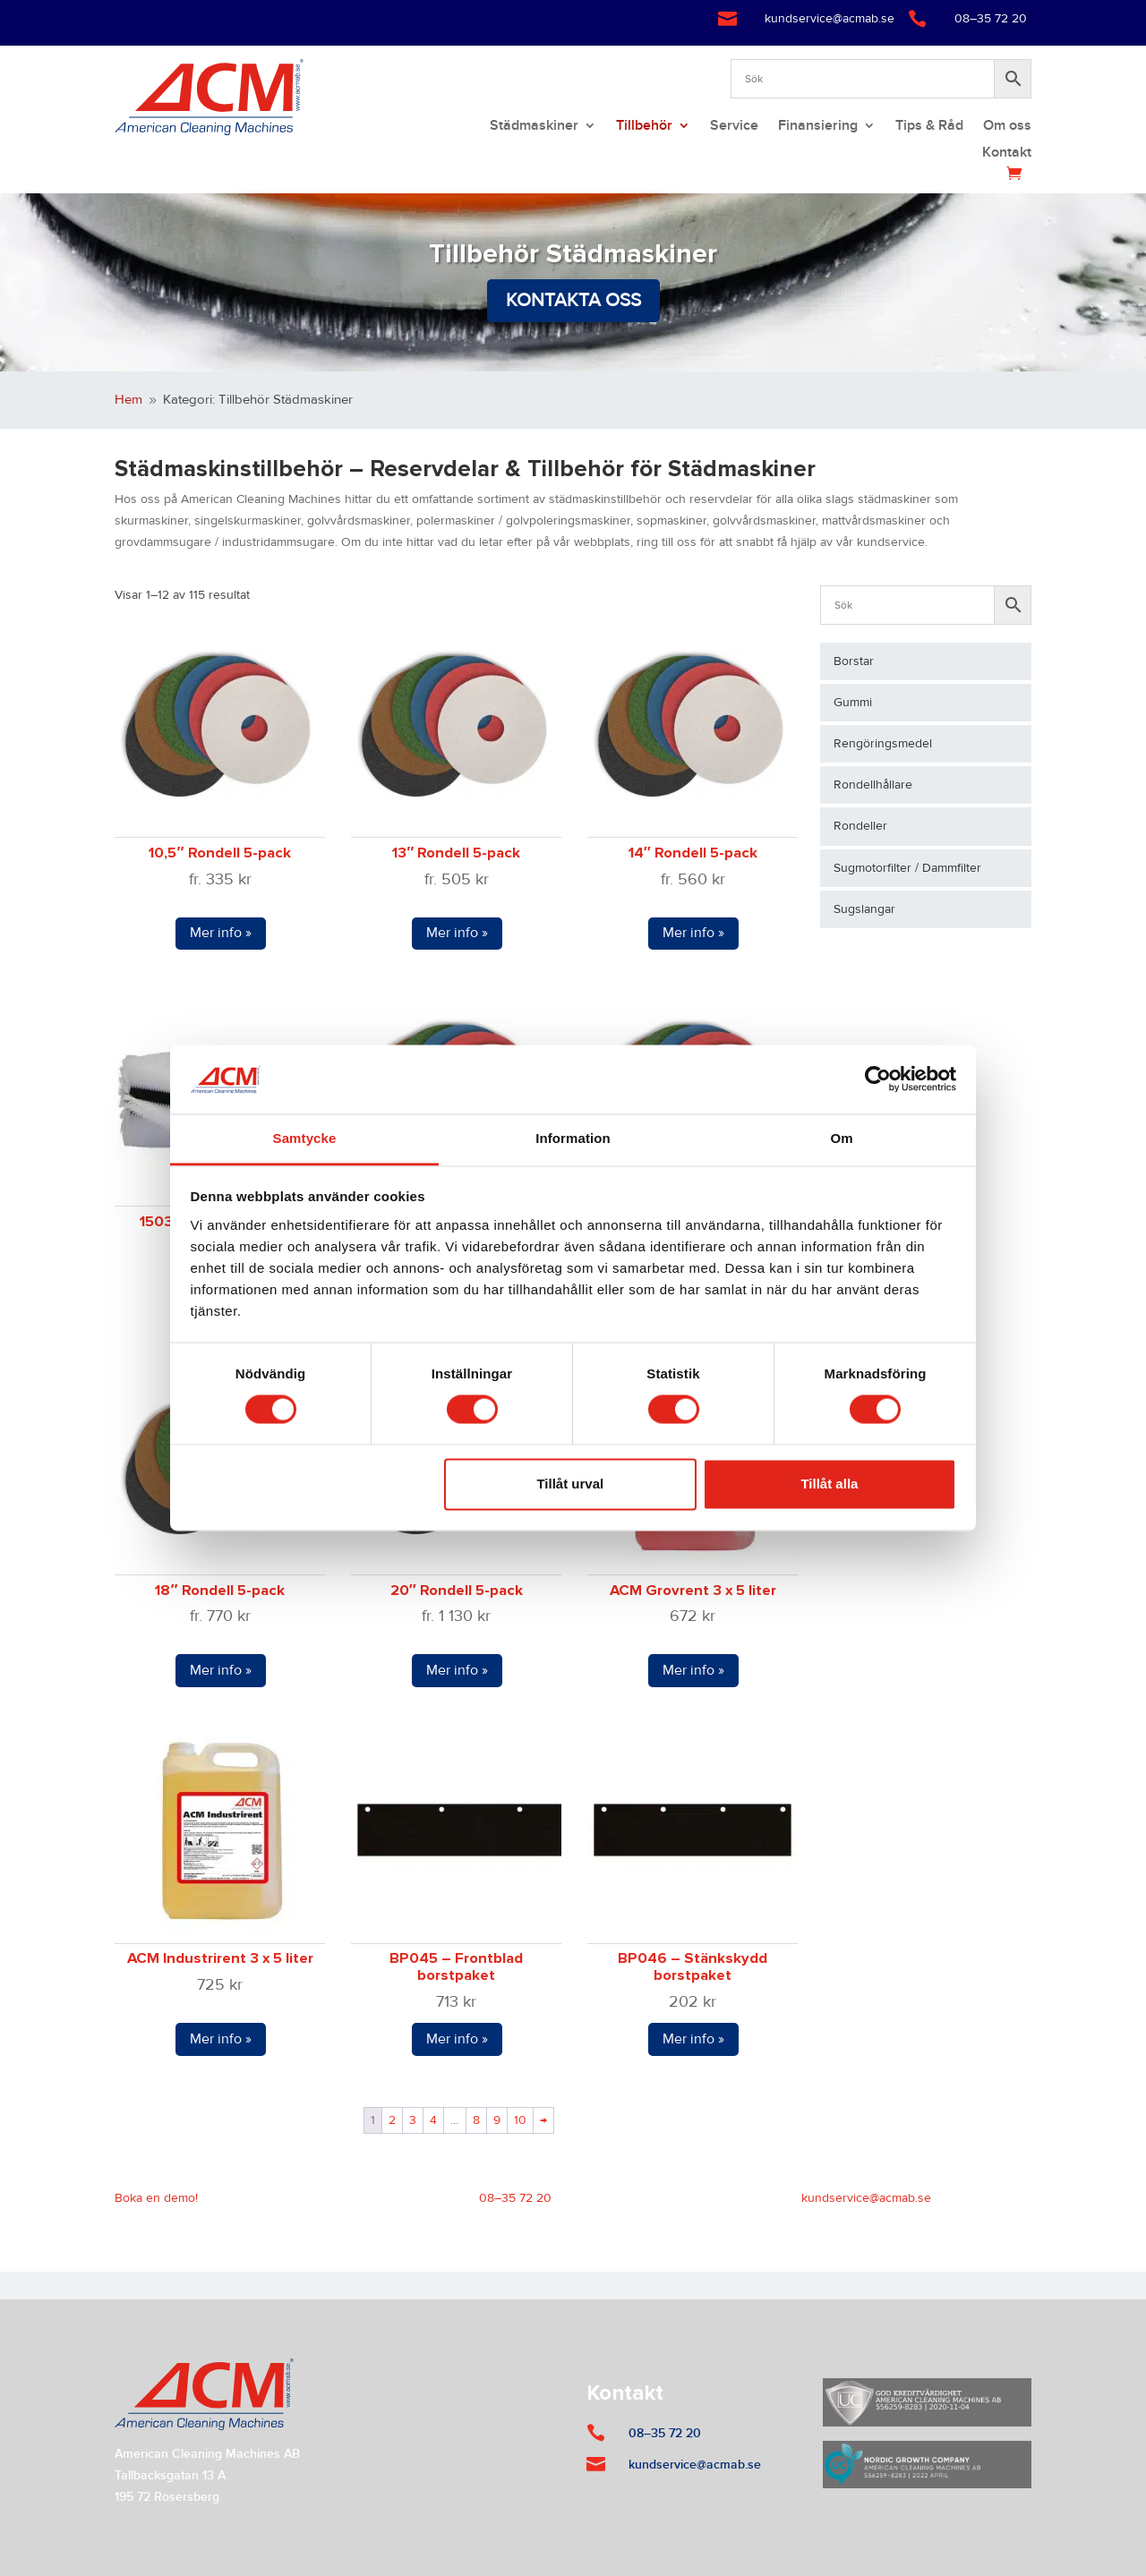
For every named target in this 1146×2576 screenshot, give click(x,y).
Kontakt (1006, 153)
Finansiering (818, 126)
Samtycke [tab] (305, 1138)
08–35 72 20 (990, 19)
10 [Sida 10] (520, 2120)
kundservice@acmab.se (829, 19)
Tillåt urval (569, 1483)
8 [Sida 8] (476, 2120)
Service (734, 126)
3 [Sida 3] (412, 2120)
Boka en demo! (156, 2198)
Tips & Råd (929, 126)
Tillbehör (644, 126)
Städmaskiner (534, 126)
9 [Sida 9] (496, 2120)
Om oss (1007, 126)
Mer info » (221, 933)
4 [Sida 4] (433, 2120)
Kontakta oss (573, 300)
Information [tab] (573, 1138)
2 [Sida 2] (392, 2120)
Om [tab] (841, 1138)
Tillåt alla (829, 1483)
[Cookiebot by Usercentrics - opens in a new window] (878, 1079)
